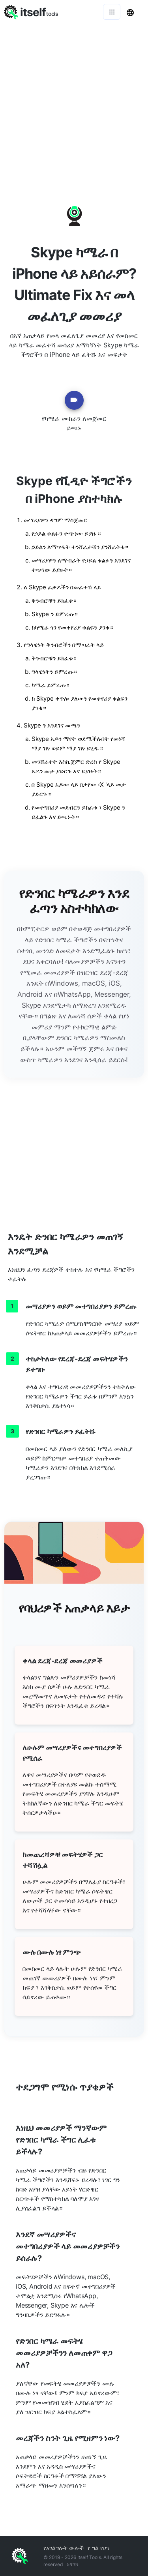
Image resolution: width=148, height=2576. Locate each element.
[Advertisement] (74, 102)
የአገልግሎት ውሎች (63, 2547)
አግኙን (73, 2564)
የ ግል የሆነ (99, 2547)
